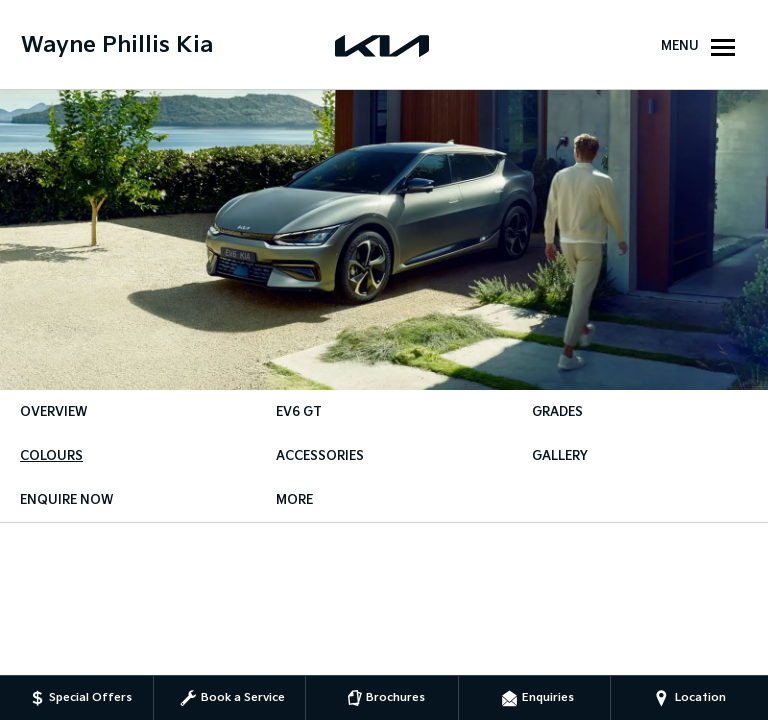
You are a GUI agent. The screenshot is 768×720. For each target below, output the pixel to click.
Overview (53, 412)
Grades (557, 412)
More (294, 500)
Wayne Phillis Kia (117, 45)
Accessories (320, 456)
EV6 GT (299, 412)
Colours (51, 456)
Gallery (560, 456)
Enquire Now (66, 500)
